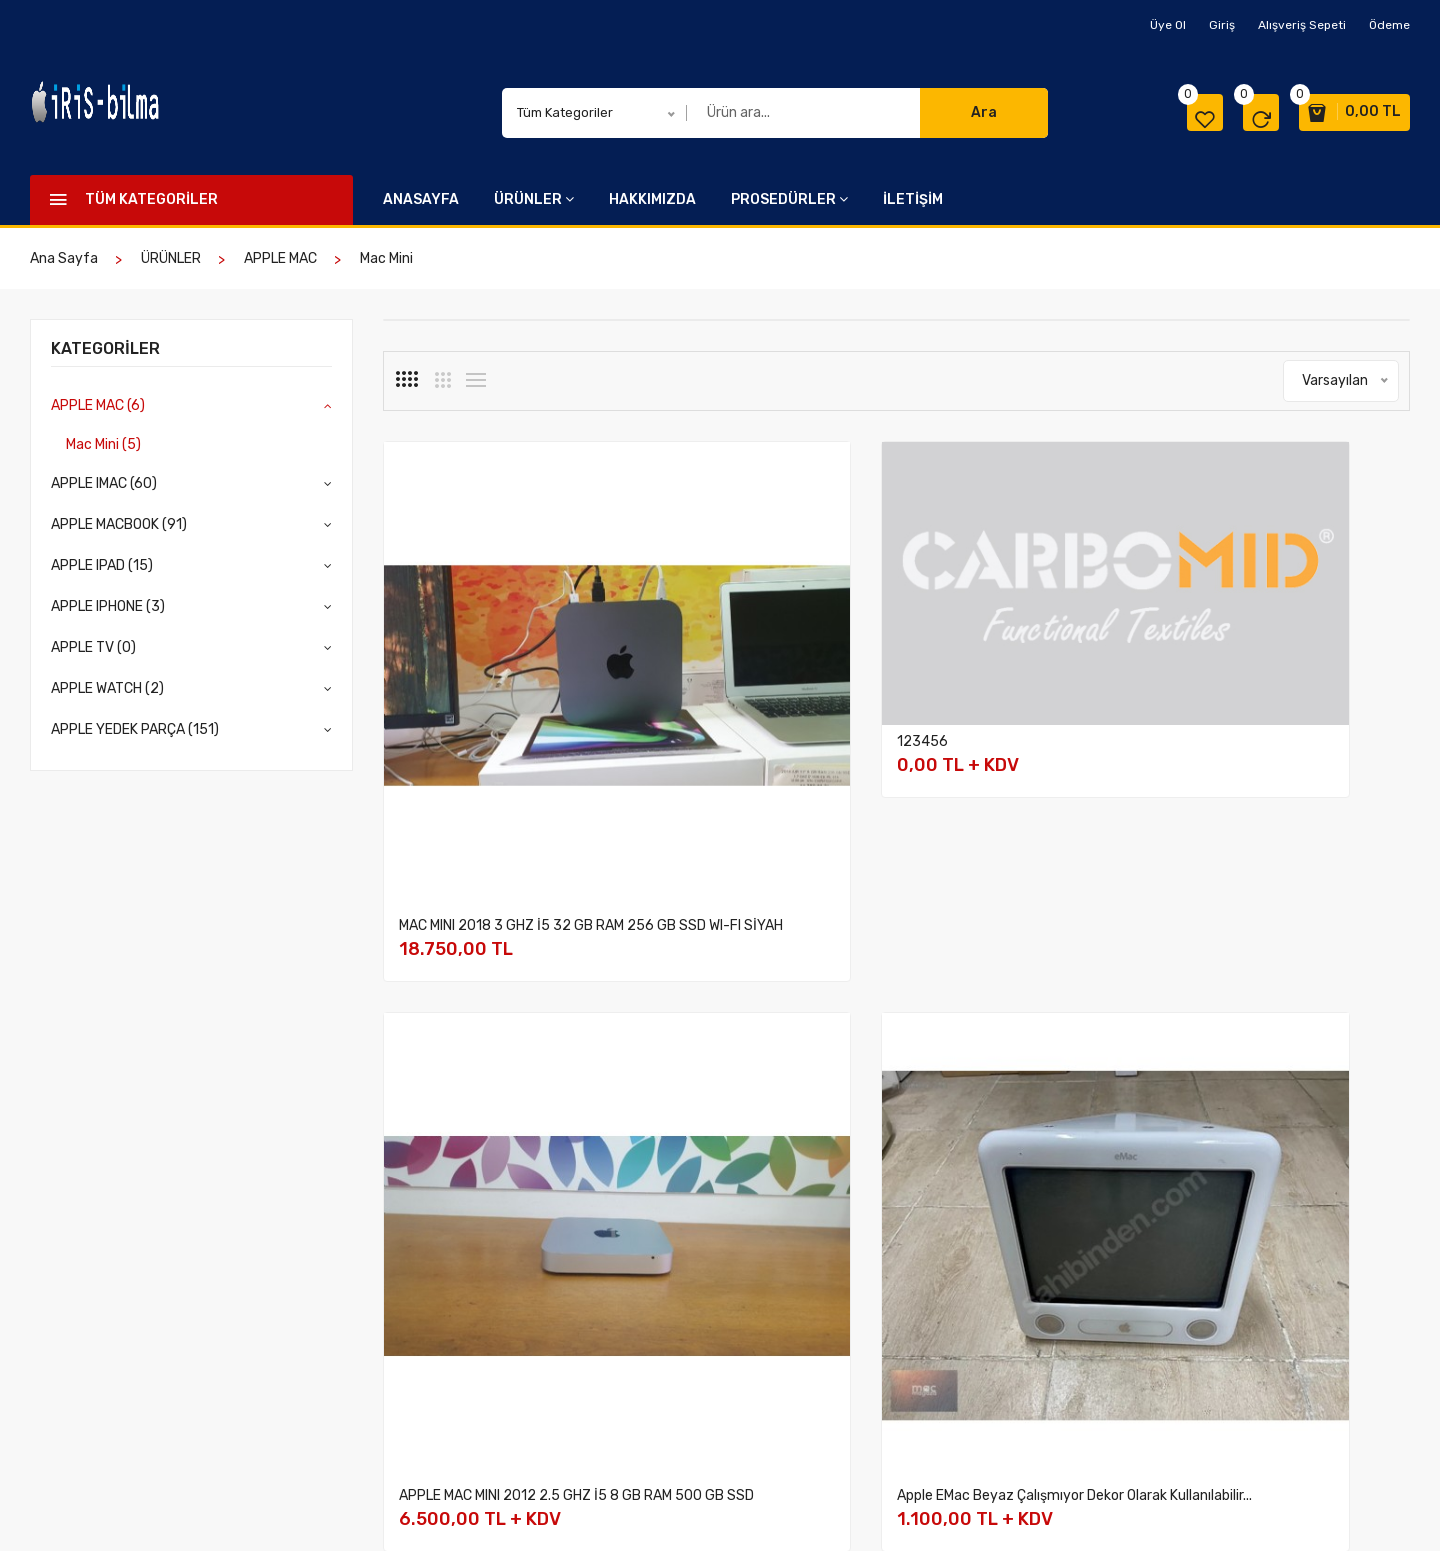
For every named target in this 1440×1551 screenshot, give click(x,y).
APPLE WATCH (427, 1401)
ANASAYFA (421, 199)
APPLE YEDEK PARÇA (449, 1427)
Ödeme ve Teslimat (852, 1245)
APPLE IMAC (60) (104, 483)
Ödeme (1389, 25)
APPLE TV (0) (93, 647)
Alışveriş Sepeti (1302, 25)
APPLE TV (413, 1375)
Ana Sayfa (64, 258)
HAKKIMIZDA (652, 199)
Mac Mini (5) (103, 444)
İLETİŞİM (913, 199)
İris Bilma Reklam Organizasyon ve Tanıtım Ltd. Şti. (246, 1509)
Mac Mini (386, 258)
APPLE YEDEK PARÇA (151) (135, 729)
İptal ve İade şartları (855, 1271)
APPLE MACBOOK (436, 1297)
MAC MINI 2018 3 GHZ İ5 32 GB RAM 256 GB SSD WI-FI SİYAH (496, 697)
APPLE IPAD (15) (102, 565)
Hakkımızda (623, 1245)
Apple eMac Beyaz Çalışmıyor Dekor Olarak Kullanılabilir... (1285, 697)
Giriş (1222, 25)
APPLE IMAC (421, 1271)
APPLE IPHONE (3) (108, 606)
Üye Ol (1168, 25)
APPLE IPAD (420, 1323)
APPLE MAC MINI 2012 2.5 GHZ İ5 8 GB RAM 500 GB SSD (1023, 697)
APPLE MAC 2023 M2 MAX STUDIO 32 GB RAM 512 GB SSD (763, 1048)
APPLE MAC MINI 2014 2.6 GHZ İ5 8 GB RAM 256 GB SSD (495, 1048)
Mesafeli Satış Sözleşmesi (873, 1297)
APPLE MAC (280, 258)
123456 (688, 599)
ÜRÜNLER (534, 199)
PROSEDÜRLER (789, 199)
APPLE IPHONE (429, 1349)
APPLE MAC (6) (98, 405)
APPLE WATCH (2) (107, 688)
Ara (984, 112)
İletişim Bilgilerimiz (1055, 1245)
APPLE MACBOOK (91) (119, 524)
